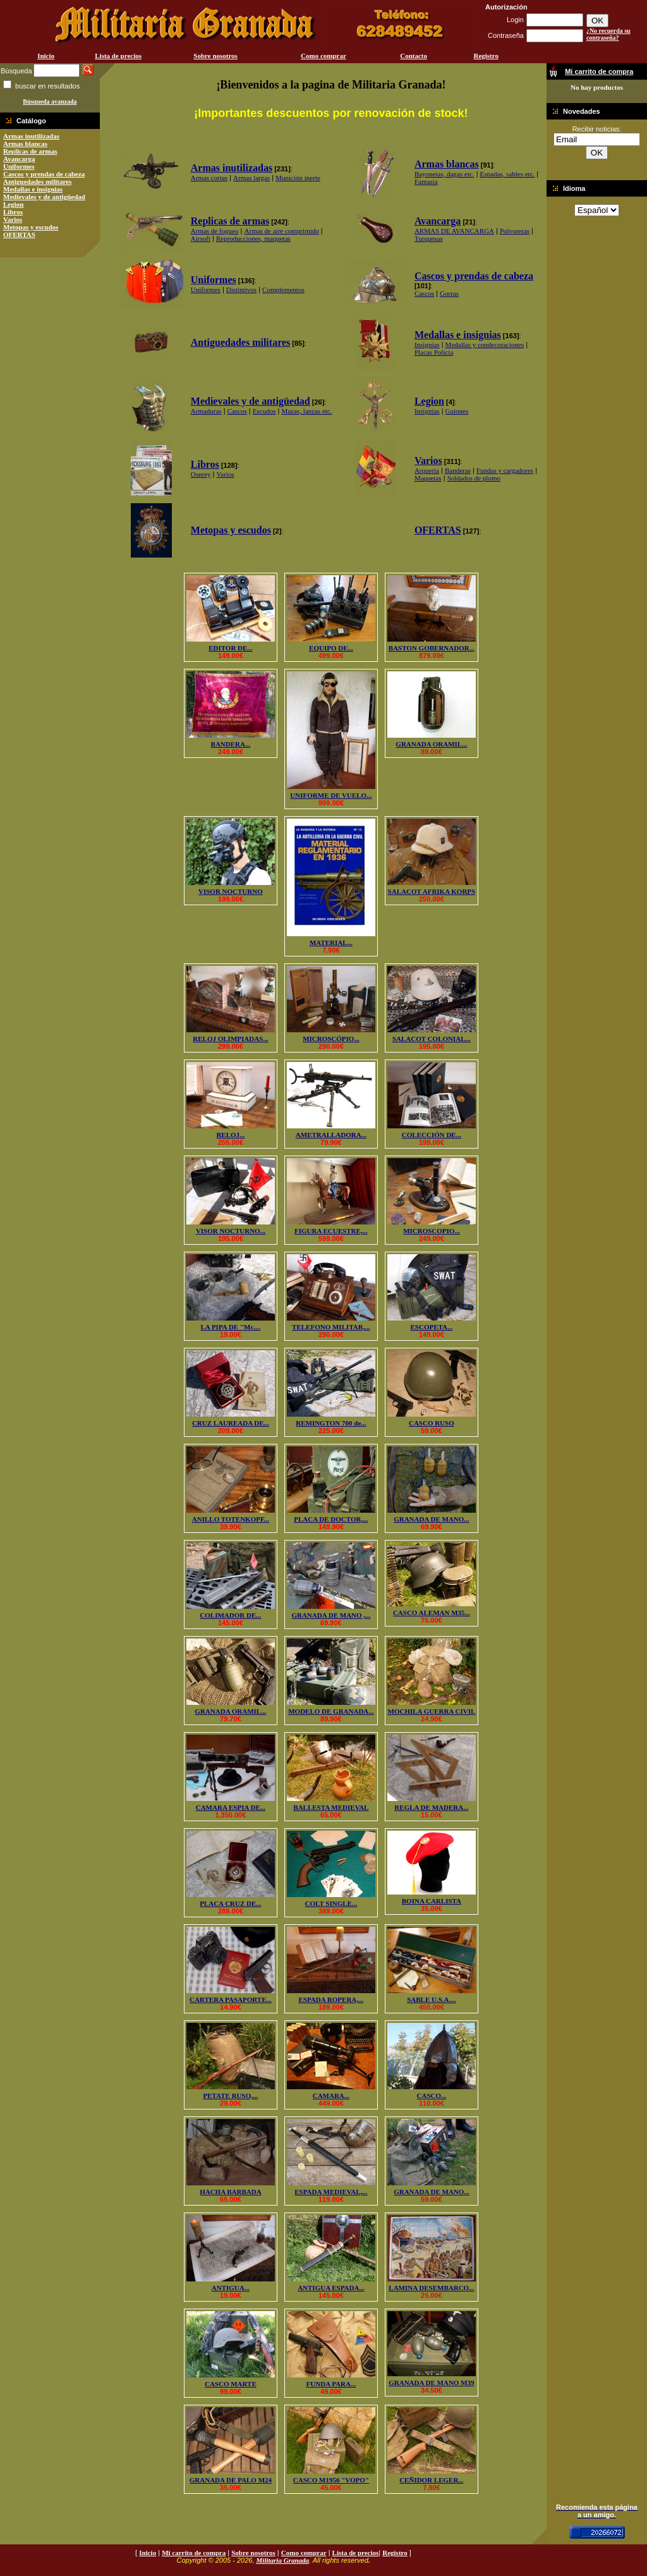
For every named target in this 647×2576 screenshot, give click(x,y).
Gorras (449, 293)
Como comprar (323, 55)
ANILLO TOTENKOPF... (230, 1519)
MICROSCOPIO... (431, 1231)
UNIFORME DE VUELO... (331, 795)
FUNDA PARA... (331, 2384)
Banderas (458, 470)
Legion (13, 204)
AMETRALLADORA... (331, 1134)
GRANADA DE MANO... (431, 1519)
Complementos (283, 289)
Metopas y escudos (30, 227)
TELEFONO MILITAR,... (331, 1327)
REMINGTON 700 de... (331, 1423)
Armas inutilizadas (31, 136)
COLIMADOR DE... (230, 1615)
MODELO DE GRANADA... (330, 1711)
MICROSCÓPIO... (331, 1038)
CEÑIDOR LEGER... (431, 2480)
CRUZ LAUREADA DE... (230, 1423)
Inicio (45, 55)
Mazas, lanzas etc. (306, 411)
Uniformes (19, 166)
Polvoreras (514, 231)
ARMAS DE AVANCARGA (454, 231)
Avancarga (19, 158)
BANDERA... (231, 744)
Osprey (201, 474)
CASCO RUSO (431, 1423)
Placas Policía (433, 352)
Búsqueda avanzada (49, 101)
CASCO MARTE (231, 2384)
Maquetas (428, 478)
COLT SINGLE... (331, 1903)
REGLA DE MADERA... (431, 1807)
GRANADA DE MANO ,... (330, 1615)
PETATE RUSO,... (230, 2095)
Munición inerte (297, 177)
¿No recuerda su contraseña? (608, 34)
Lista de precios (118, 55)
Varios (12, 219)
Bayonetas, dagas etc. (444, 174)
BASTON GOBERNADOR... (432, 648)
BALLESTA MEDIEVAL (330, 1807)
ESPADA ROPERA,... (331, 1999)
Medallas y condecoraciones (484, 344)
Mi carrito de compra (194, 2552)
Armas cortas (209, 177)
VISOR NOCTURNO (230, 891)
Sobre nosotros (215, 55)
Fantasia (426, 181)
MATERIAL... (331, 942)
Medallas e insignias (33, 189)
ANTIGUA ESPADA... (331, 2288)
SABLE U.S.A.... (431, 1999)
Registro (486, 55)
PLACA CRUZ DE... (230, 1903)
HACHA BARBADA (230, 2191)
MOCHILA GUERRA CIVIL (432, 1711)
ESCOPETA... (432, 1327)
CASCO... (432, 2095)
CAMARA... (331, 2095)
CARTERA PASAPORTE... (231, 1999)
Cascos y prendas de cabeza (44, 174)
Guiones (457, 411)
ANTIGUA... (231, 2288)
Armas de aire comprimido (282, 231)
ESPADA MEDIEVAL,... (330, 2191)
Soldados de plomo (473, 478)
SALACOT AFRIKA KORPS (432, 891)
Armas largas (251, 177)
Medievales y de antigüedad (44, 196)
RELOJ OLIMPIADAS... (230, 1038)
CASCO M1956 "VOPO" (331, 2480)
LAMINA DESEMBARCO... (431, 2288)
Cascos (424, 293)
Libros (13, 212)
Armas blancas (25, 143)
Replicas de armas (30, 151)
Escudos (264, 411)
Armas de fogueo (215, 231)
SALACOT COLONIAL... (431, 1038)
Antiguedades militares (37, 181)
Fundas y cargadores (504, 470)
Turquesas (428, 238)
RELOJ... (230, 1134)
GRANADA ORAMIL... (431, 744)
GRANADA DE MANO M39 (431, 2382)
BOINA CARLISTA (431, 1901)
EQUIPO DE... (331, 648)
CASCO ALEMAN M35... (431, 1612)
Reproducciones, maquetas (253, 238)
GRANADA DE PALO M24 (231, 2480)
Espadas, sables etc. (507, 174)
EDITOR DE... (230, 648)
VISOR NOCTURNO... (230, 1231)
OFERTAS (19, 234)
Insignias (427, 344)
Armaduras (206, 411)
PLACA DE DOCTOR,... (331, 1519)
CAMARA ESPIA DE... (230, 1807)
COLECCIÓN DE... (431, 1134)
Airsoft (200, 238)
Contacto (413, 55)
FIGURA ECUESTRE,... (331, 1231)
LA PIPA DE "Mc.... (230, 1327)
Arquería (426, 470)
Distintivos (241, 289)
